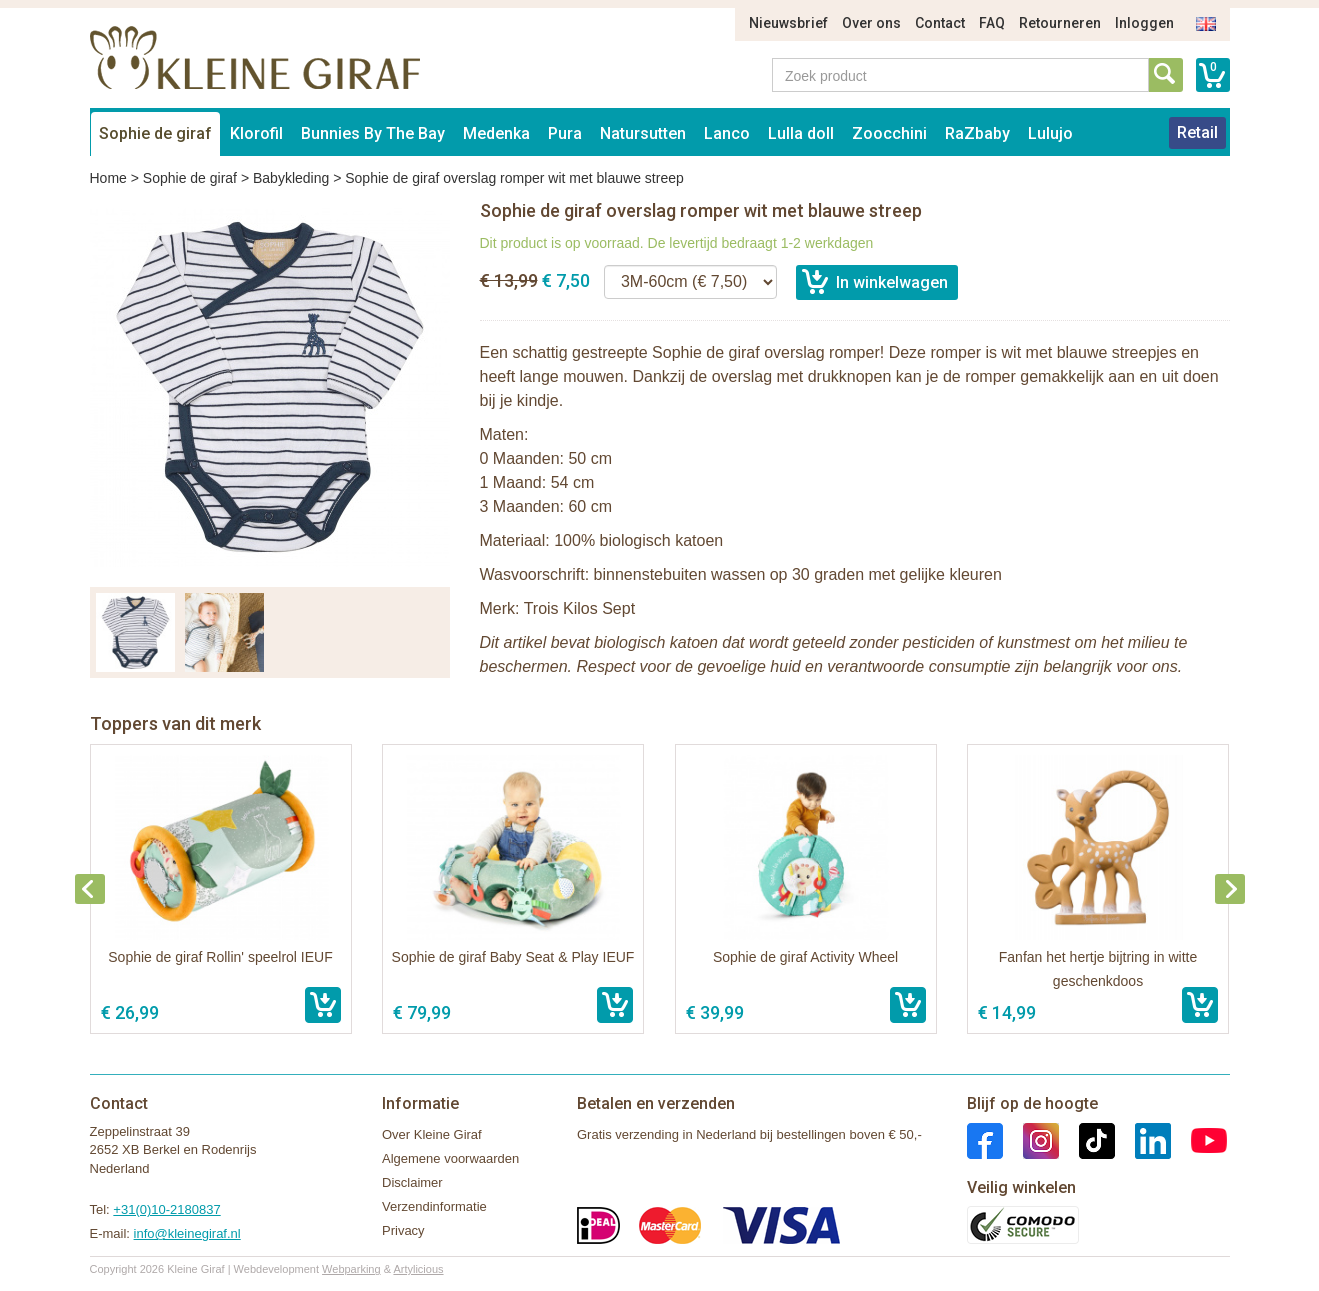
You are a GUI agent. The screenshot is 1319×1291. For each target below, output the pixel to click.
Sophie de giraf (155, 133)
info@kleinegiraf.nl (187, 1233)
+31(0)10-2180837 (166, 1209)
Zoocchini (889, 133)
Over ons (871, 23)
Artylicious (418, 1269)
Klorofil (256, 133)
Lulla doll (801, 133)
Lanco (727, 133)
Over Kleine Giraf (432, 1134)
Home (108, 178)
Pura (565, 133)
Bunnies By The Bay (373, 133)
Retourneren (1060, 23)
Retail (1197, 132)
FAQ (992, 23)
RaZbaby (977, 133)
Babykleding (291, 178)
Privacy (403, 1230)
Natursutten (643, 133)
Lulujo (1050, 133)
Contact (940, 23)
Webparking (351, 1269)
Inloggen (1144, 23)
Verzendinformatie (434, 1206)
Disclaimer (412, 1182)
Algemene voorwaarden (450, 1158)
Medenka (496, 133)
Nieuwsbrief (788, 23)
